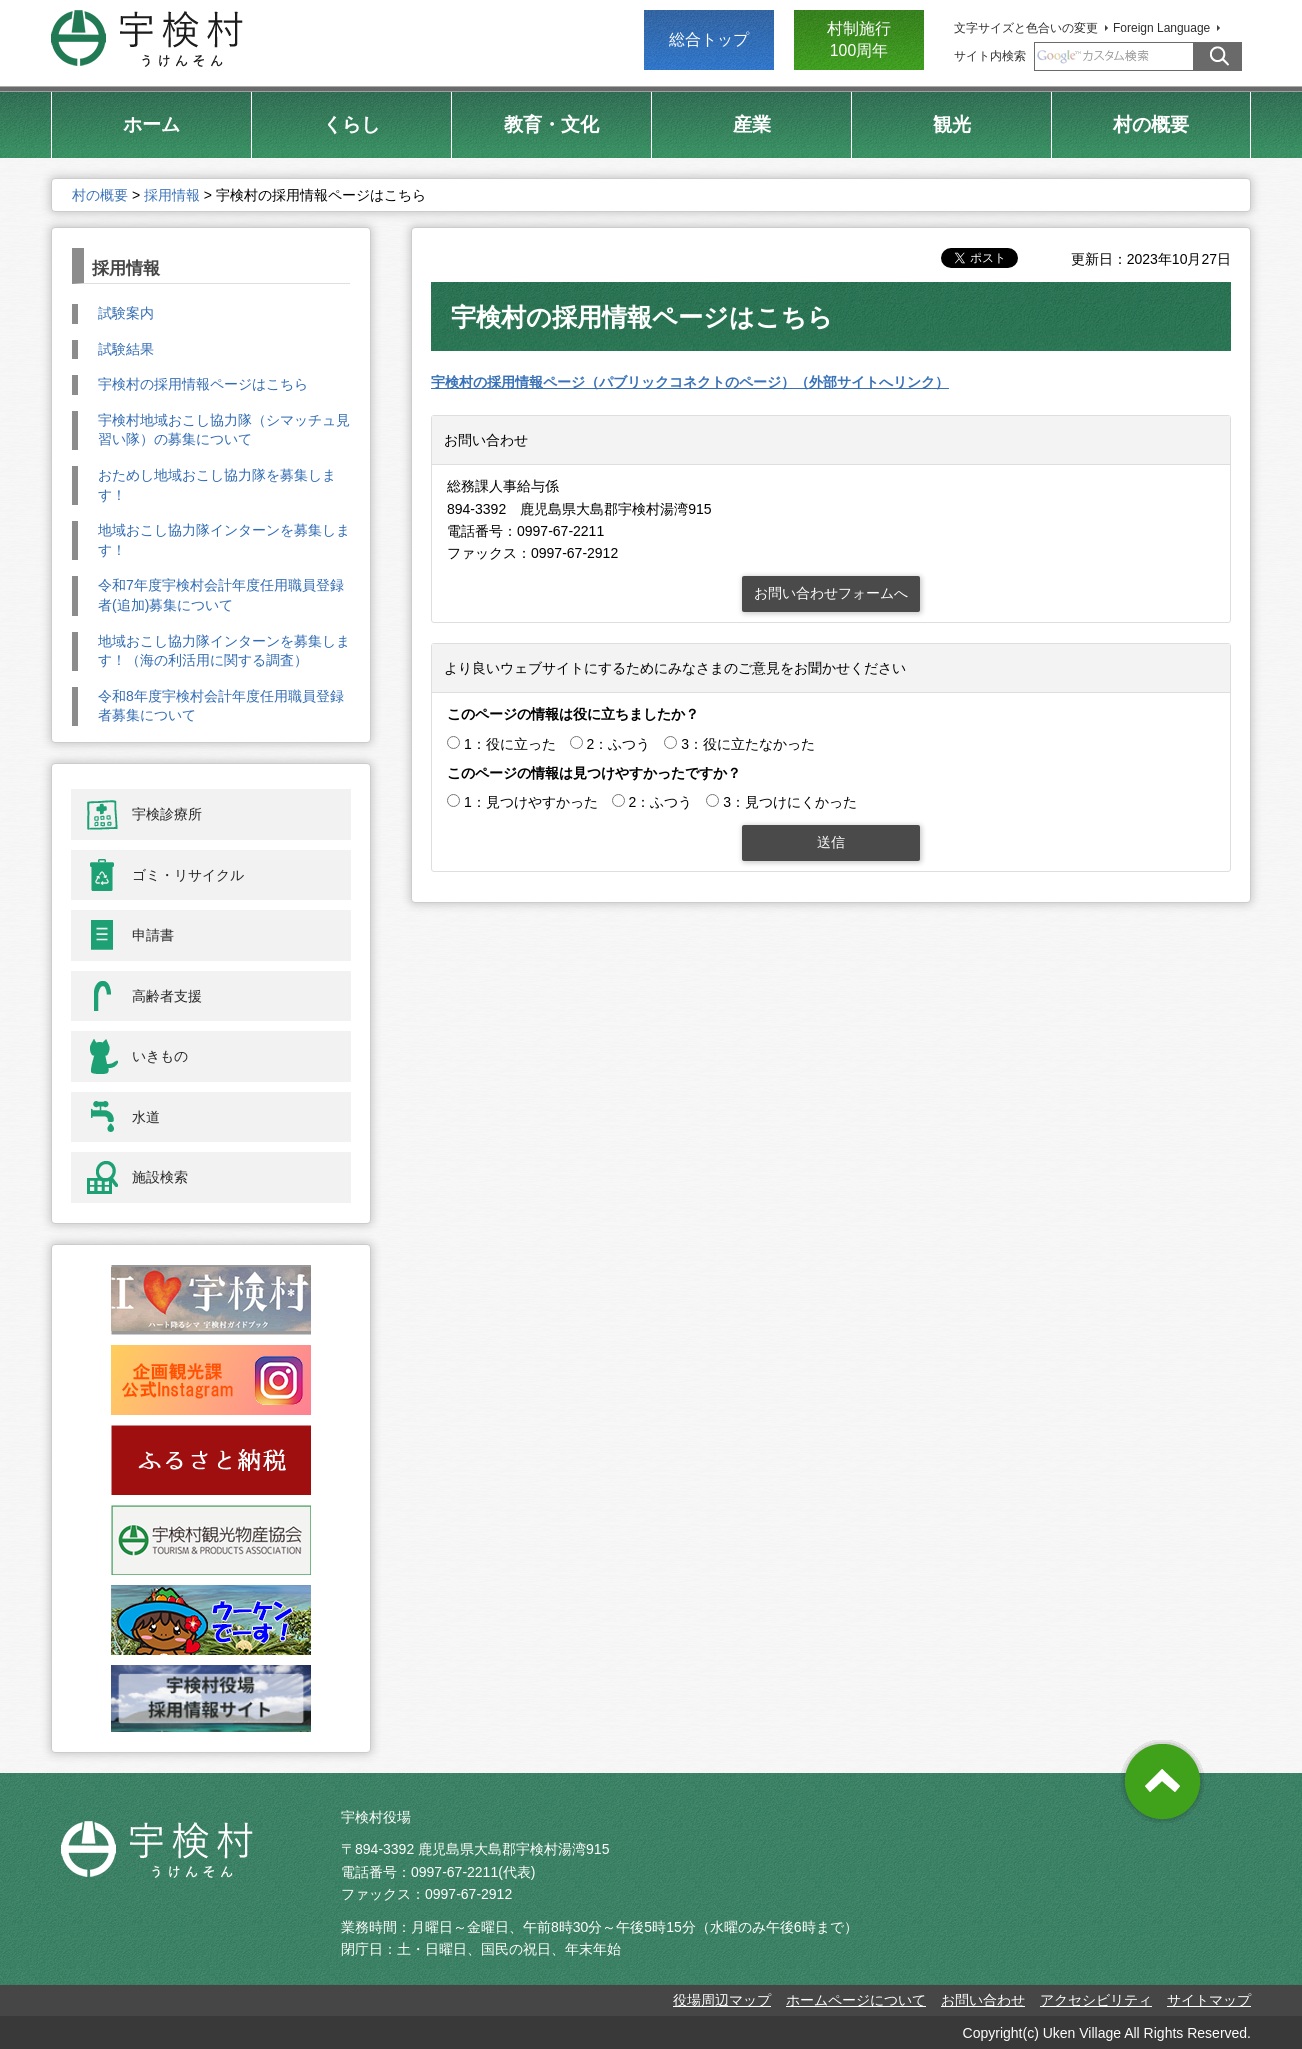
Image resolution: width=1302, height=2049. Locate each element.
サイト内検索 (990, 56)
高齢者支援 (167, 996)
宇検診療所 (167, 814)
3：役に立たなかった (748, 744)
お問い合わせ (983, 2000)
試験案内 (126, 313)
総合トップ (709, 39)
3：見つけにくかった (790, 802)
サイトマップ (1209, 2000)
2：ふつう (619, 744)
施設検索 (160, 1177)
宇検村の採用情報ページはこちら (203, 384)
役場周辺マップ (722, 2000)
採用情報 (172, 195)
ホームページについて (856, 2000)
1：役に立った (510, 744)
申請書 (153, 935)
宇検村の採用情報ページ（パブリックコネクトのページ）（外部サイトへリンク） (690, 382)
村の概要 (100, 195)
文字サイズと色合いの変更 (1026, 28)
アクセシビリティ (1096, 2000)
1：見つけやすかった (531, 802)
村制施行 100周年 (859, 39)
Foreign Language (1161, 28)
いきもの (160, 1056)
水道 (146, 1117)
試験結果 (126, 349)
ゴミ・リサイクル (188, 875)
